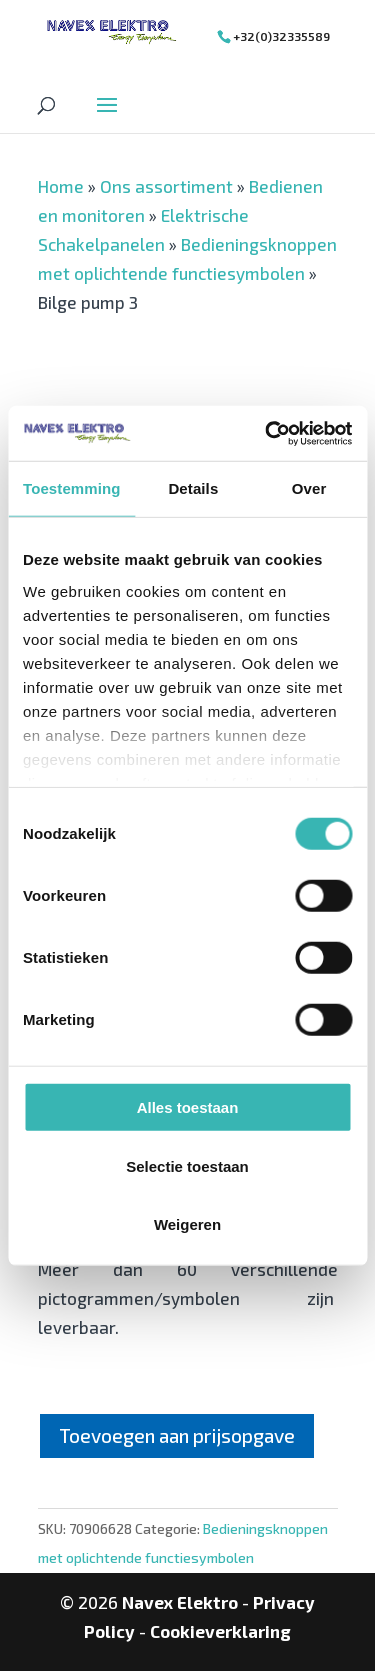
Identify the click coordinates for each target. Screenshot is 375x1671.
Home (61, 186)
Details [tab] (193, 488)
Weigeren (187, 1224)
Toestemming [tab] (72, 488)
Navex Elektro (180, 1602)
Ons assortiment (166, 186)
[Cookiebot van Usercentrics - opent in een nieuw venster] (267, 433)
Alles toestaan (188, 1107)
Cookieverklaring (220, 1631)
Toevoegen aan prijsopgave (177, 1435)
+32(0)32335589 (281, 36)
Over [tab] (309, 488)
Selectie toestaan (187, 1165)
